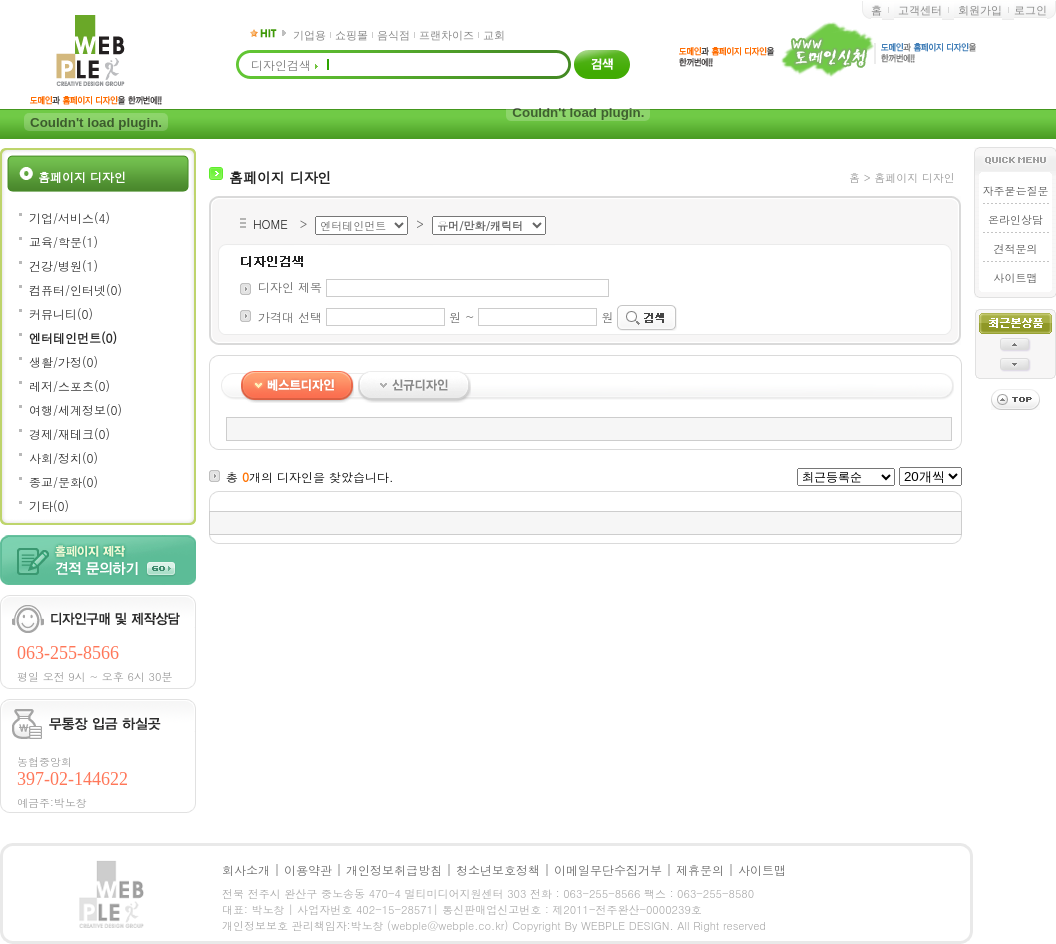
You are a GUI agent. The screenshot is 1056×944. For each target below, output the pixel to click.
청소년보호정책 (498, 869)
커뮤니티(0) (61, 313)
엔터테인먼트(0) (73, 337)
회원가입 (980, 10)
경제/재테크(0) (69, 433)
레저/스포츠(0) (69, 385)
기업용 (309, 35)
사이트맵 (1015, 277)
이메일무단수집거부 (608, 869)
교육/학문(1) (63, 241)
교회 (494, 35)
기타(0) (49, 505)
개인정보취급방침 (394, 869)
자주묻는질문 (1015, 190)
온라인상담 (1015, 219)
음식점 (393, 35)
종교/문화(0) (63, 481)
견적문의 (1015, 248)
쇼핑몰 (351, 35)
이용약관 (308, 869)
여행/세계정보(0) (75, 409)
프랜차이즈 (446, 35)
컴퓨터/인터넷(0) (75, 289)
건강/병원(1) (63, 265)
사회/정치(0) (63, 457)
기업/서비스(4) (69, 217)
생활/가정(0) (63, 361)
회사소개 (246, 869)
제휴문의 (700, 869)
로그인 (1030, 10)
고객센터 (920, 10)
